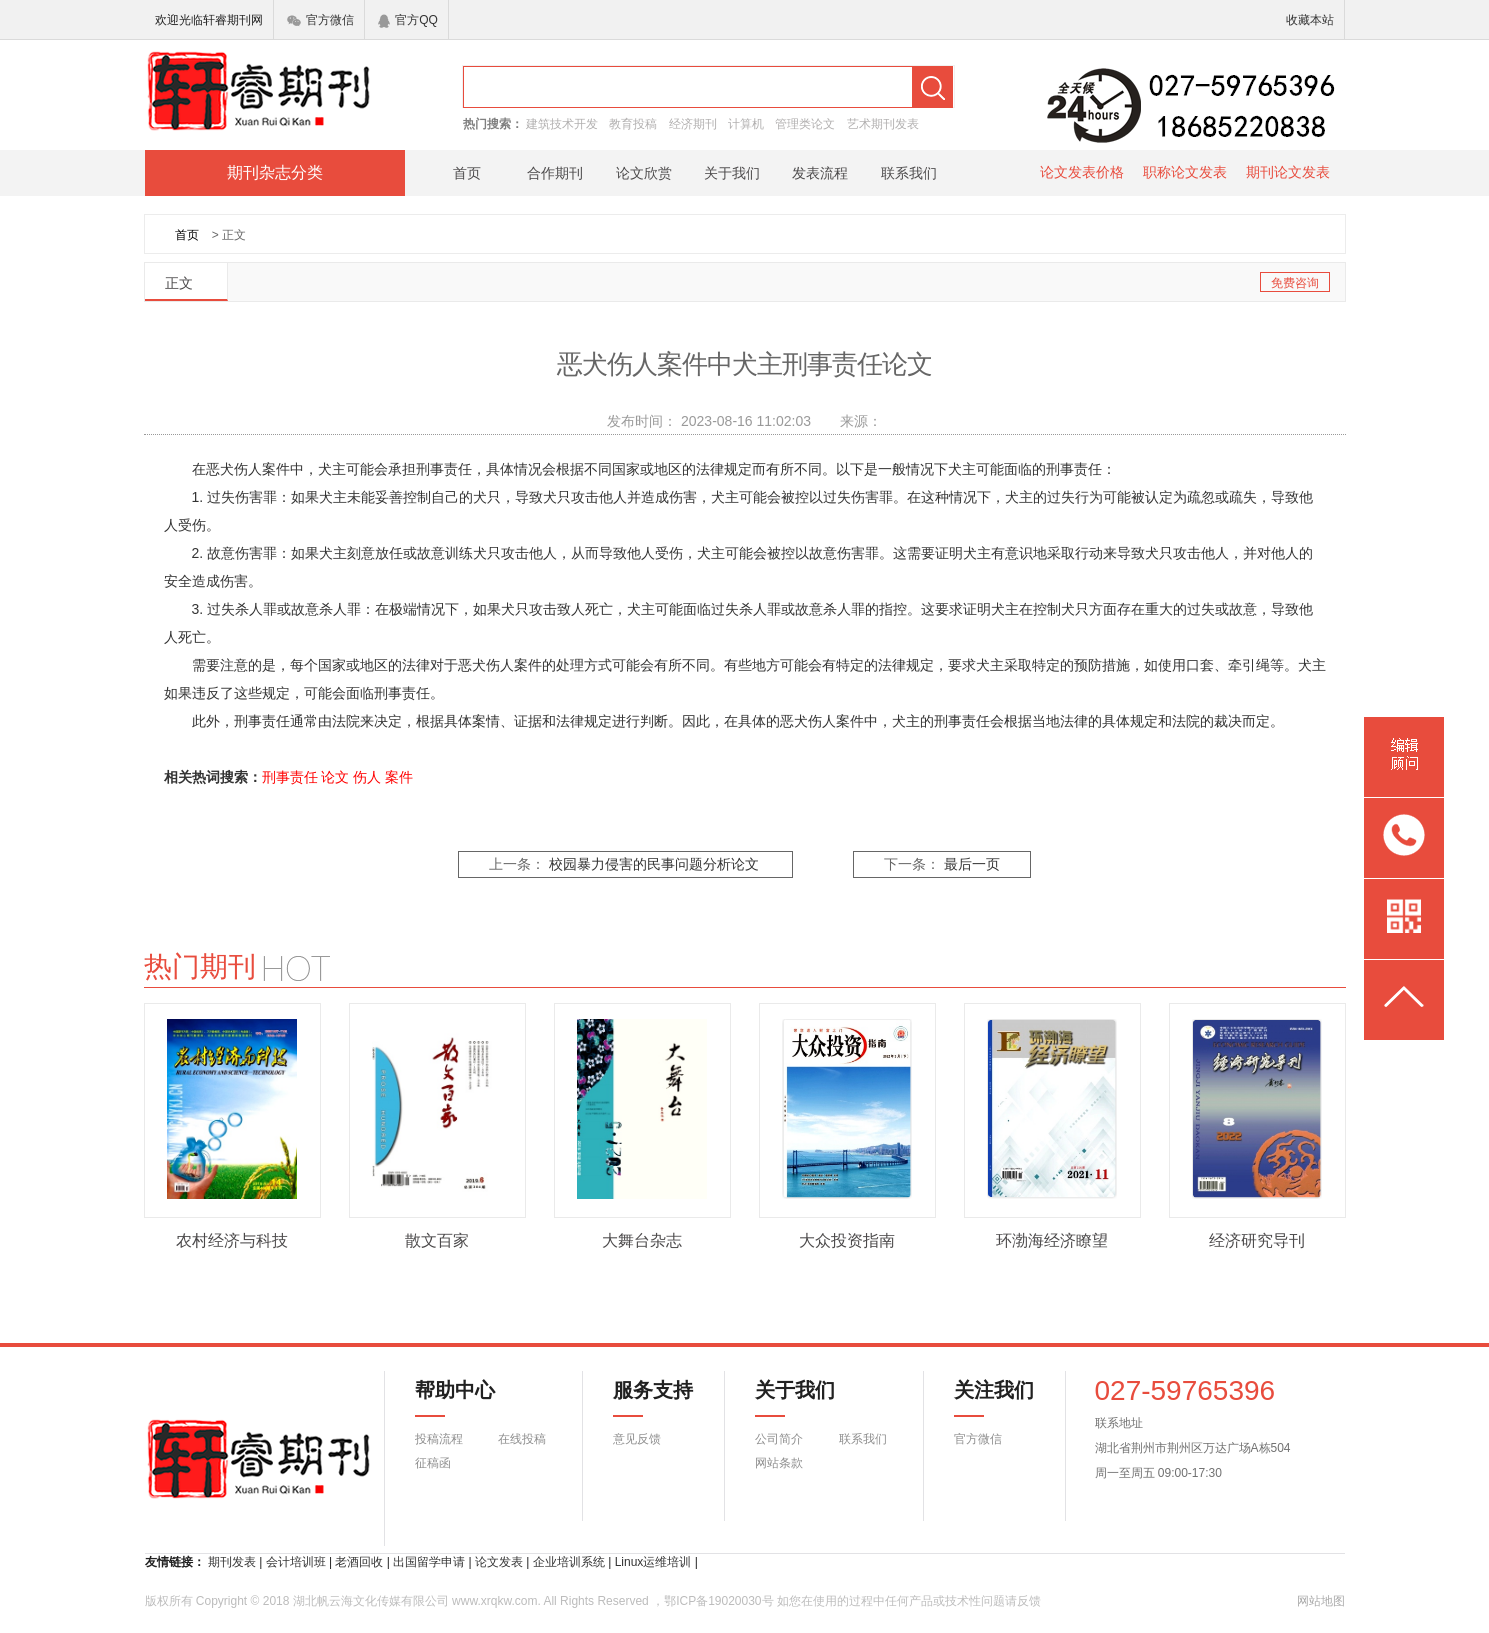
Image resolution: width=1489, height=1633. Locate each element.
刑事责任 (290, 777)
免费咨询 (1295, 283)
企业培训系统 (569, 1562)
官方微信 (320, 20)
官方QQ (408, 20)
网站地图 (1321, 1601)
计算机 (746, 124)
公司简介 (779, 1439)
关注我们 (982, 1398)
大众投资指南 (847, 1240)
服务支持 (641, 1398)
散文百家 (437, 1240)
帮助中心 (455, 1398)
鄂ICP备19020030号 (718, 1601)
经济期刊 (693, 124)
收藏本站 (1310, 20)
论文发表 (499, 1562)
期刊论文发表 (1288, 172)
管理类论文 (805, 124)
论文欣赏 (644, 173)
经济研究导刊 (1257, 1240)
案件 (399, 777)
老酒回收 (359, 1562)
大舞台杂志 (642, 1240)
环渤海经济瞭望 (1052, 1240)
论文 (335, 777)
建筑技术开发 (562, 124)
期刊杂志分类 (275, 172)
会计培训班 (296, 1562)
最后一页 (972, 864)
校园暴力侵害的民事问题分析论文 (654, 864)
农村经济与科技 (232, 1240)
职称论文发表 (1185, 172)
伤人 (367, 777)
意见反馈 (637, 1439)
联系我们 (909, 173)
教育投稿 (633, 124)
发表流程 (820, 173)
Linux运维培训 (653, 1562)
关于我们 (732, 173)
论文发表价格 (1082, 172)
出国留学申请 (429, 1562)
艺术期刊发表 (883, 124)
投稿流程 (439, 1439)
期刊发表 (232, 1562)
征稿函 (433, 1463)
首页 (467, 173)
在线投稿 (522, 1439)
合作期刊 (555, 173)
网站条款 (779, 1463)
